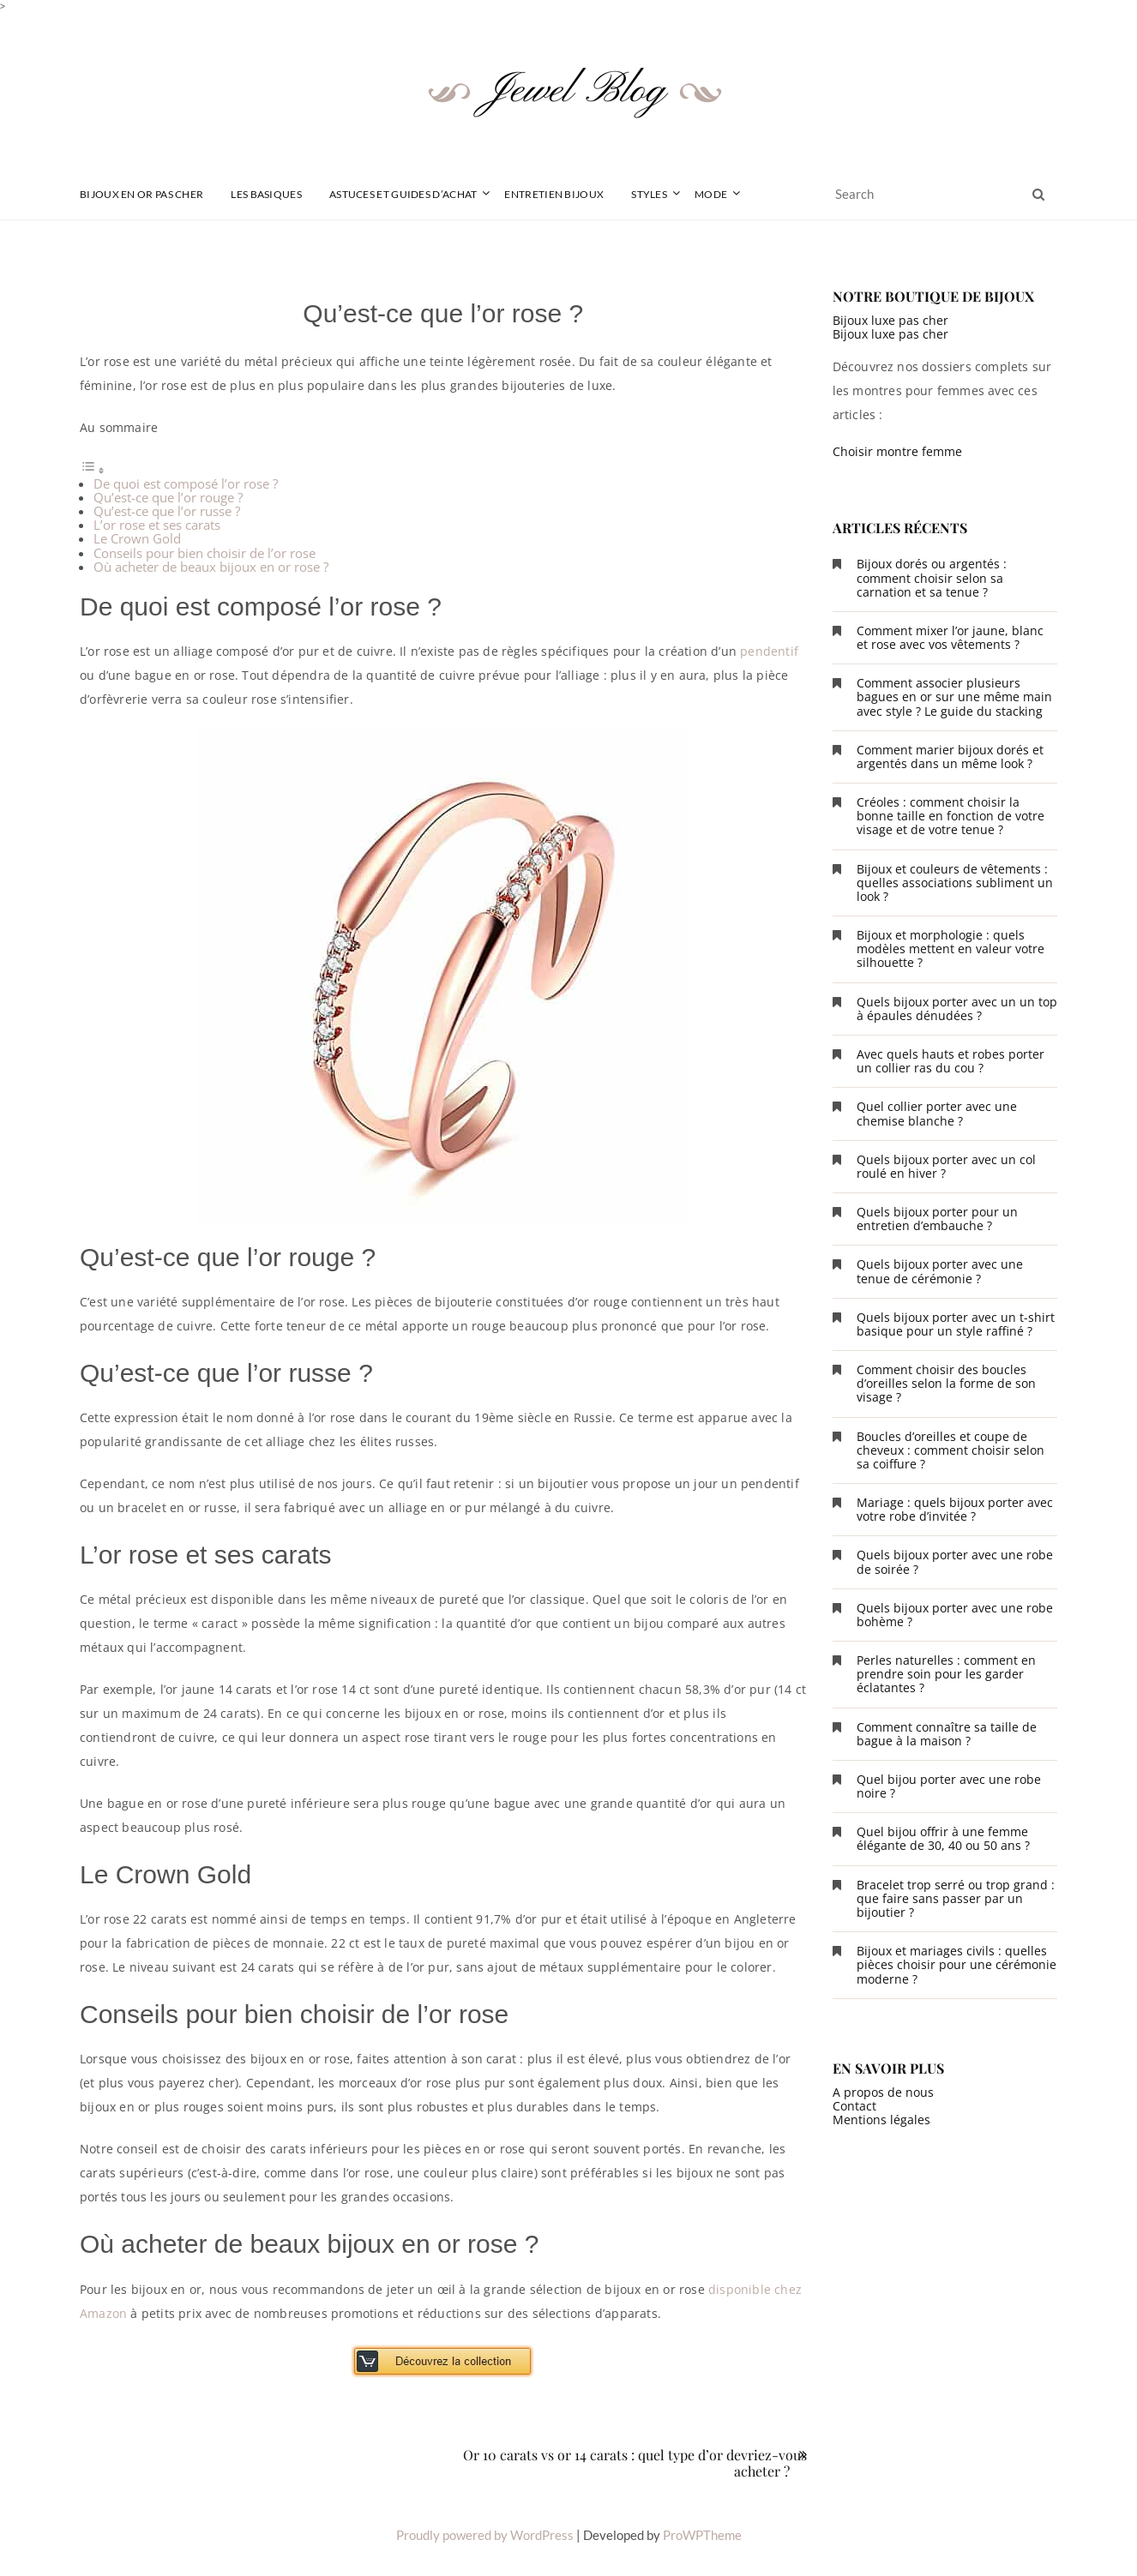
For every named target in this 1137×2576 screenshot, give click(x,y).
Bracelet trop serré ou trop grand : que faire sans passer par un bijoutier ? (956, 1898)
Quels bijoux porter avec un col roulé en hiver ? (946, 1166)
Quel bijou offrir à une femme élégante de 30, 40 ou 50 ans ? (943, 1838)
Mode (711, 194)
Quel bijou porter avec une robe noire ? (949, 1786)
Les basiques (266, 194)
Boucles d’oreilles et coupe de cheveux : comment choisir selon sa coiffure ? (950, 1450)
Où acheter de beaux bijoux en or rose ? (210, 566)
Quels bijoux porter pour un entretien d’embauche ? (937, 1219)
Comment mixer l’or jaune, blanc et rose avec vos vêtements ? (950, 637)
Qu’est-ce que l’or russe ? (166, 510)
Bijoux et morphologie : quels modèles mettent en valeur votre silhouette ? (950, 948)
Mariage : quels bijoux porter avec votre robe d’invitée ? (955, 1509)
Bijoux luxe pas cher (890, 320)
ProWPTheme (702, 2535)
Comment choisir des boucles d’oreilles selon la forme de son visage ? (946, 1383)
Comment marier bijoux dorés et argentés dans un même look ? (950, 757)
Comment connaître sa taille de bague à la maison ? (947, 1734)
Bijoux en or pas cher (141, 194)
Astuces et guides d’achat (403, 194)
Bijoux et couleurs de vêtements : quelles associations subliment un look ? (955, 882)
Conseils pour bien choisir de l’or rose (204, 552)
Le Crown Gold (137, 538)
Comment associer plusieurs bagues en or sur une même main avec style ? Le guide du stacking (954, 696)
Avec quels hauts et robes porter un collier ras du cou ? (950, 1061)
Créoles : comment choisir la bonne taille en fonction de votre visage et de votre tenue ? (950, 816)
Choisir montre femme (897, 451)
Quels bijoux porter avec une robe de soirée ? (955, 1561)
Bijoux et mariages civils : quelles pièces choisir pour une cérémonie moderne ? (956, 1964)
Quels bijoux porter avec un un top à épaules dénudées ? (957, 1009)
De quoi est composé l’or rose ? (185, 483)
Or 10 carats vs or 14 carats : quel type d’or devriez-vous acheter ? (635, 2463)
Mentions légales (881, 2119)
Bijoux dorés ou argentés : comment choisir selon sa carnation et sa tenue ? (932, 577)
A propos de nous (883, 2092)
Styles (649, 194)
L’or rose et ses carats (156, 524)
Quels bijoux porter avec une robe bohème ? (955, 1615)
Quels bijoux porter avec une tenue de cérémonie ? (940, 1271)
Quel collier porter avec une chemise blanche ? (937, 1113)
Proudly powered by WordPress (485, 2535)
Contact (854, 2106)
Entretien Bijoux (554, 194)
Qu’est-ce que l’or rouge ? (168, 497)
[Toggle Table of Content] (92, 469)
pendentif (769, 651)
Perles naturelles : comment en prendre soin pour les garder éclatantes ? (946, 1674)
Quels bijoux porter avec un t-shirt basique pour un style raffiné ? (956, 1324)
